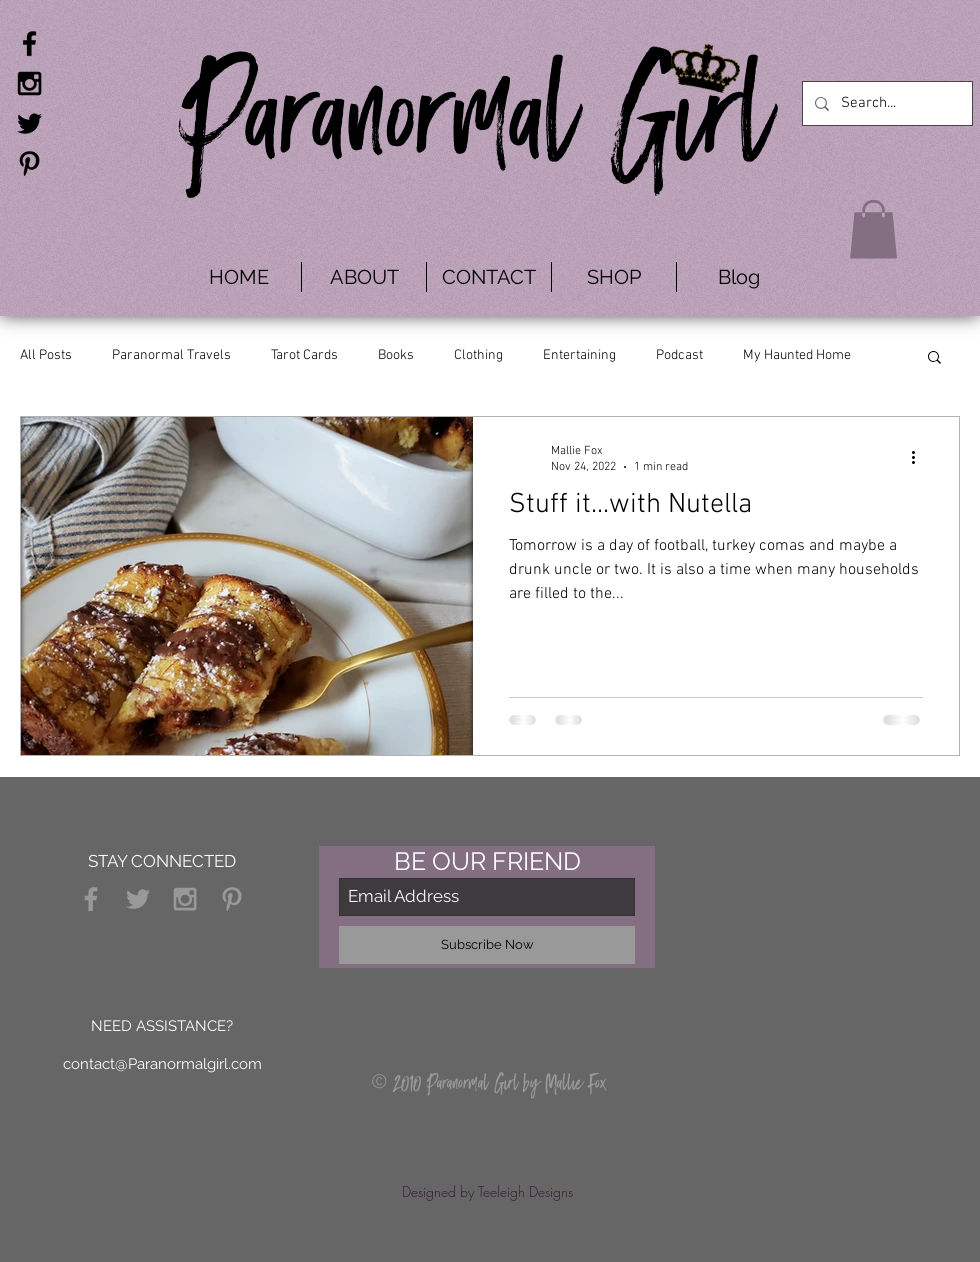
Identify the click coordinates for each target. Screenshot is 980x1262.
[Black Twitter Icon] (29, 123)
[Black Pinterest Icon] (29, 163)
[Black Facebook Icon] (29, 43)
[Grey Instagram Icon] (185, 899)
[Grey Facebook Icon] (91, 899)
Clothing (478, 355)
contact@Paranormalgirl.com (162, 1064)
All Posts (46, 355)
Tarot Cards (304, 355)
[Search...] (885, 103)
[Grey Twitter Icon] (138, 899)
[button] (873, 229)
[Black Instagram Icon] (29, 83)
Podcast (679, 355)
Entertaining (579, 355)
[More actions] (920, 458)
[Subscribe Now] (487, 945)
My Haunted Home (797, 355)
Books (396, 355)
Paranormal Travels (171, 355)
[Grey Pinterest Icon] (232, 899)
